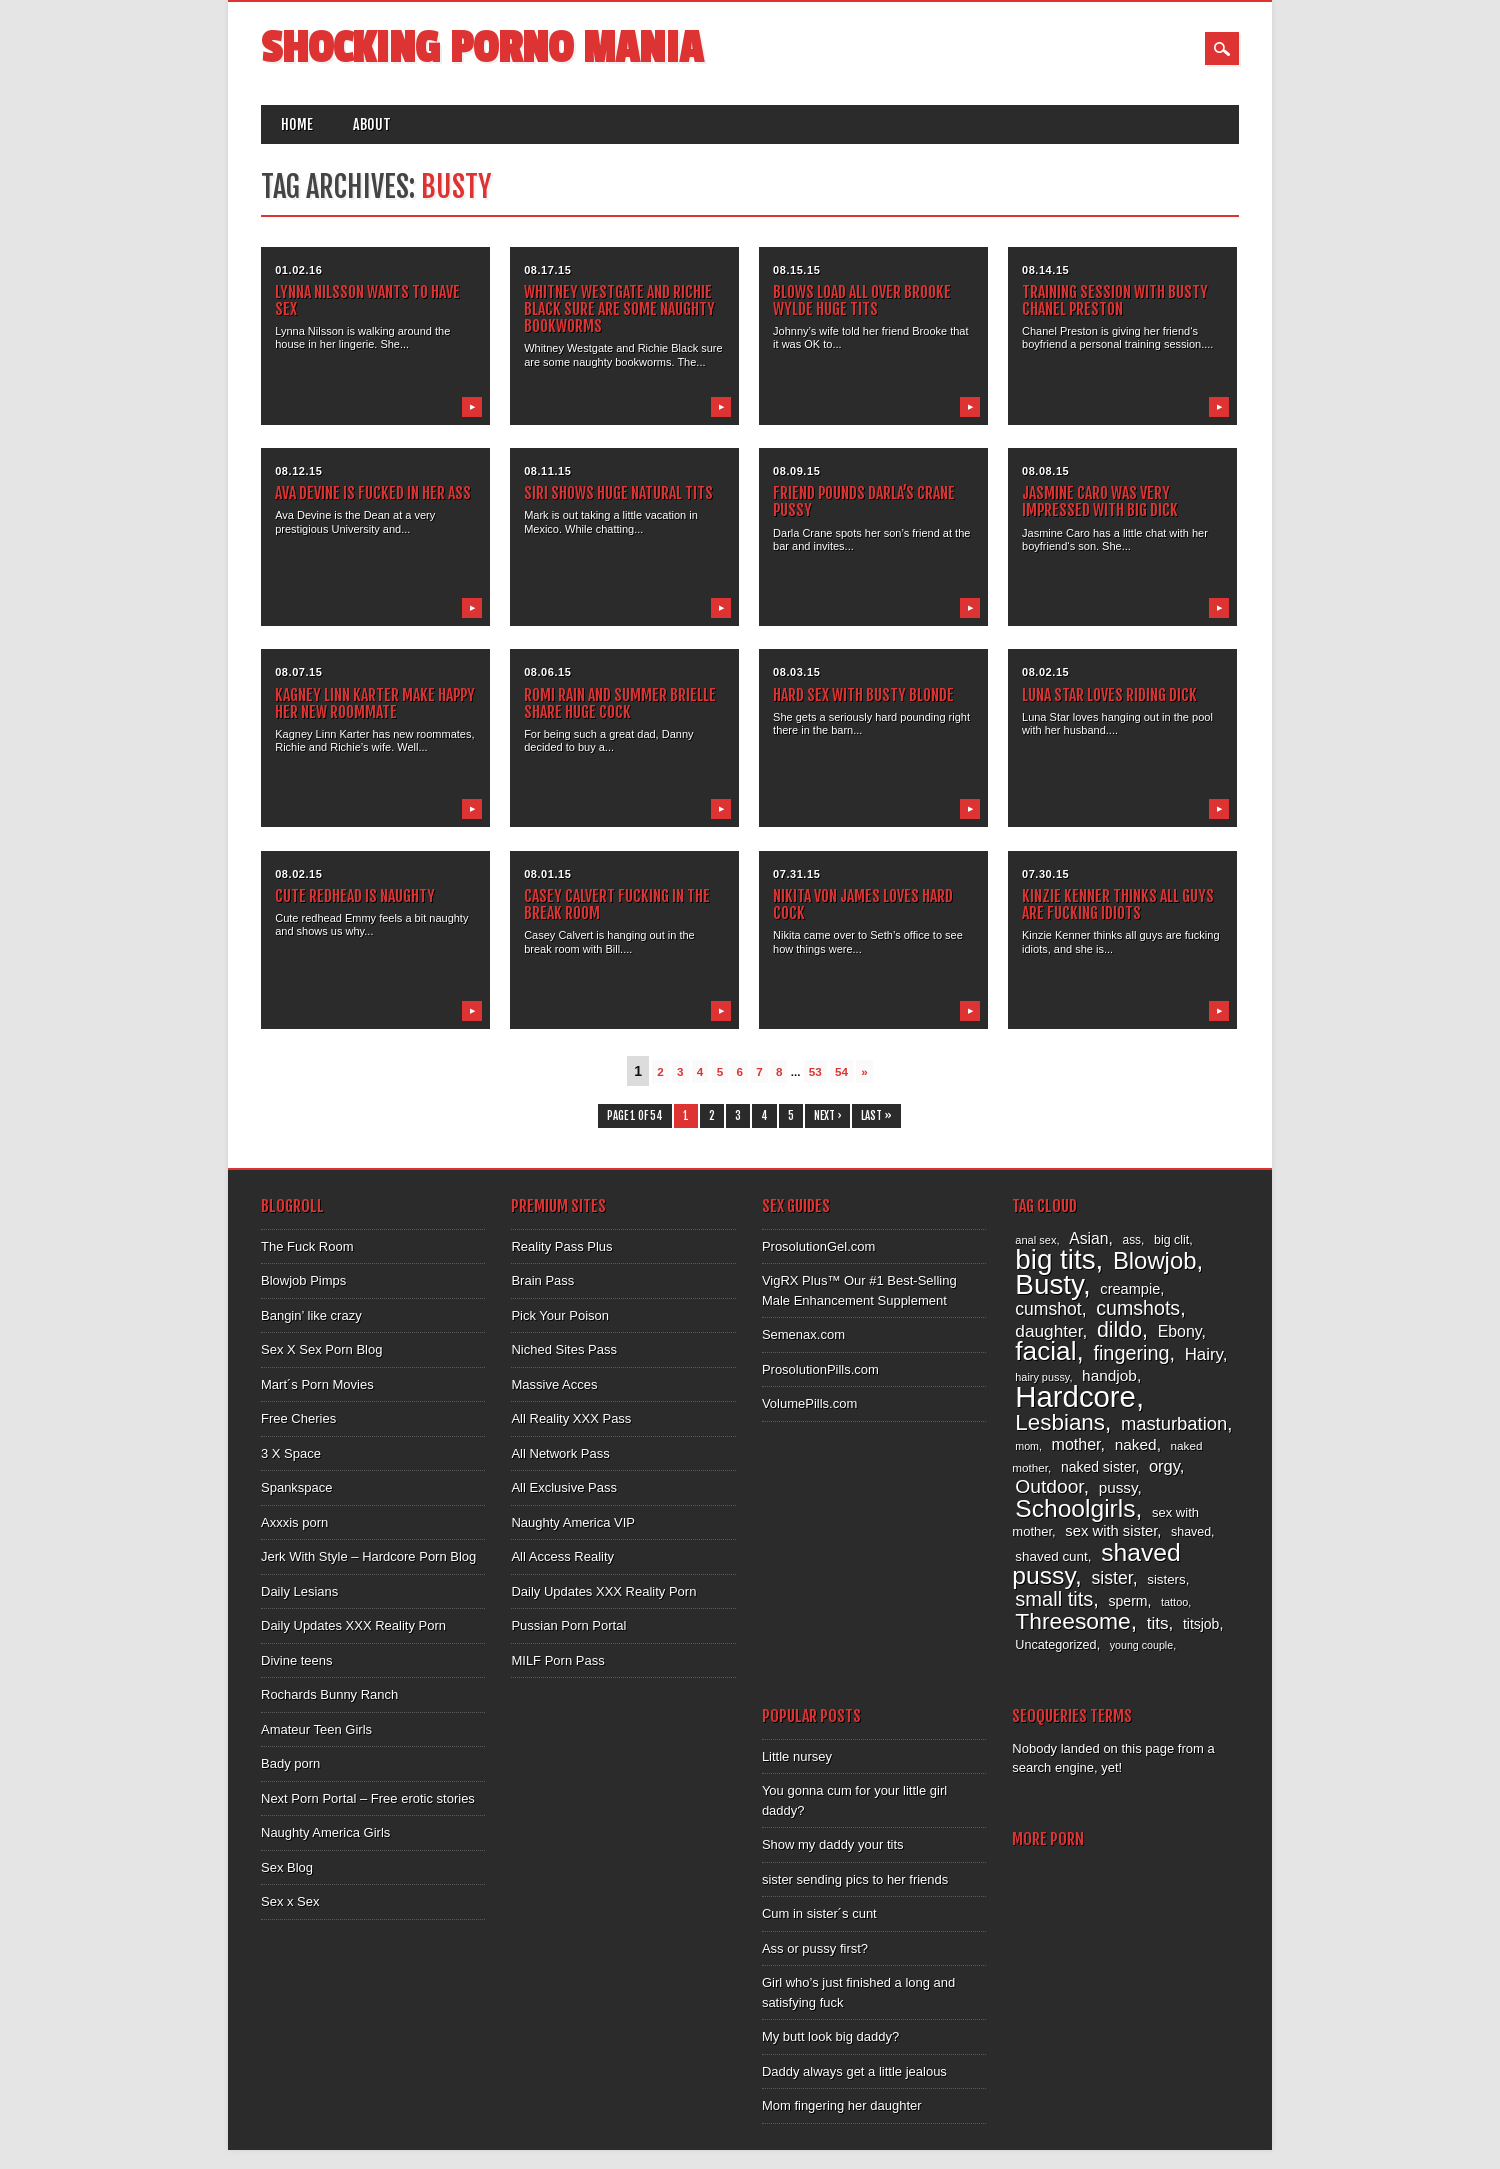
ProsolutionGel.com (818, 1246)
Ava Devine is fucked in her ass (373, 493)
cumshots (1138, 1308)
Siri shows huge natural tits (618, 493)
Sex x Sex (290, 1901)
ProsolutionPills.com (820, 1369)
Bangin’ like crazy (311, 1315)
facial (1045, 1351)
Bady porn (290, 1763)
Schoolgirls (1075, 1508)
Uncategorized (1055, 1645)
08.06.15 (547, 672)
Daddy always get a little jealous (854, 2071)
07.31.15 (796, 874)
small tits (1054, 1599)
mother (1076, 1444)
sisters (1166, 1579)
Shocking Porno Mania (482, 48)
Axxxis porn (294, 1522)
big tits (1055, 1259)
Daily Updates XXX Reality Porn (353, 1625)
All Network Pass (560, 1453)
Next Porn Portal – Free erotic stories (368, 1798)
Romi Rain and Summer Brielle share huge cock (620, 703)
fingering (1131, 1353)
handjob (1109, 1375)
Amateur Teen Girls (316, 1729)
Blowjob (1155, 1260)
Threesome (1072, 1621)
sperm (1127, 1601)
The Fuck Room (307, 1246)
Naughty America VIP (573, 1522)
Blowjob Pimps (303, 1280)
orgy (1164, 1466)
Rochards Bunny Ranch (329, 1694)
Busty (1049, 1284)
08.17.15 (547, 270)
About (372, 124)
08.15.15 (796, 270)
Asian (1088, 1238)
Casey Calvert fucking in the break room (617, 904)
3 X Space (291, 1453)
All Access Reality (562, 1556)
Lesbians (1060, 1422)
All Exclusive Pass (563, 1487)
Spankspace (297, 1487)
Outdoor (1049, 1486)
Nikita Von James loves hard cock (863, 904)
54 (841, 1071)
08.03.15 (796, 672)
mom (1027, 1446)
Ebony (1180, 1331)
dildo (1119, 1330)
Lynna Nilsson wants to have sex (367, 300)
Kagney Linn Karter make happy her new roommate (375, 703)
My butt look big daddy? (830, 2036)
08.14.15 (1045, 270)
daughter (1048, 1331)
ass (1132, 1240)
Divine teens (297, 1660)
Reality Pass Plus (561, 1246)
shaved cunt (1051, 1556)
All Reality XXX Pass (571, 1418)
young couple (1141, 1645)
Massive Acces (554, 1384)
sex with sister (1111, 1531)
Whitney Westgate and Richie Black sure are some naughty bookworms (619, 309)
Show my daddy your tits (833, 1844)
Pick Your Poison (560, 1315)
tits (1158, 1623)
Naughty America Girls (325, 1832)
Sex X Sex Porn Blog (321, 1349)
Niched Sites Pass (564, 1349)
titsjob (1201, 1624)
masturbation (1174, 1423)
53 (815, 1071)
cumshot (1048, 1309)
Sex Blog (287, 1867)
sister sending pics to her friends (855, 1879)
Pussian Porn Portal (568, 1625)
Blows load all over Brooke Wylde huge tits (862, 300)
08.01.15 (547, 874)
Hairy (1204, 1354)
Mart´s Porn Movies (317, 1384)
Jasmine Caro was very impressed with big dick (1100, 501)
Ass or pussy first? (815, 1948)
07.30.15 (1045, 874)
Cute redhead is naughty (355, 896)
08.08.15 (1045, 471)
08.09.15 (796, 471)
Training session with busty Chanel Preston (1115, 300)
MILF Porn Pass (557, 1660)
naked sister (1098, 1467)
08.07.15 (298, 672)
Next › (827, 1116)
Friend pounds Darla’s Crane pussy (864, 501)
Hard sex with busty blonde (863, 695)
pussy (1118, 1487)
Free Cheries (298, 1418)
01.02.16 (298, 270)
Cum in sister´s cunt (819, 1913)
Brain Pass (542, 1280)
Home (297, 124)
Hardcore (1075, 1396)
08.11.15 (547, 471)
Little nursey (797, 1756)
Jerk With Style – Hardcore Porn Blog (368, 1556)
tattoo (1174, 1602)
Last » (876, 1116)
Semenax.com (803, 1334)
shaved (1191, 1532)
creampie (1130, 1289)
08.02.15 (1045, 672)
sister (1111, 1578)
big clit (1171, 1240)
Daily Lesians (299, 1591)
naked (1136, 1444)
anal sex (1035, 1240)
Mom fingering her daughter (842, 2105)
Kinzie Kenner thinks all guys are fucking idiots (1118, 904)
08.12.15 (298, 471)
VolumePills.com (809, 1403)
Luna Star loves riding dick (1109, 695)
